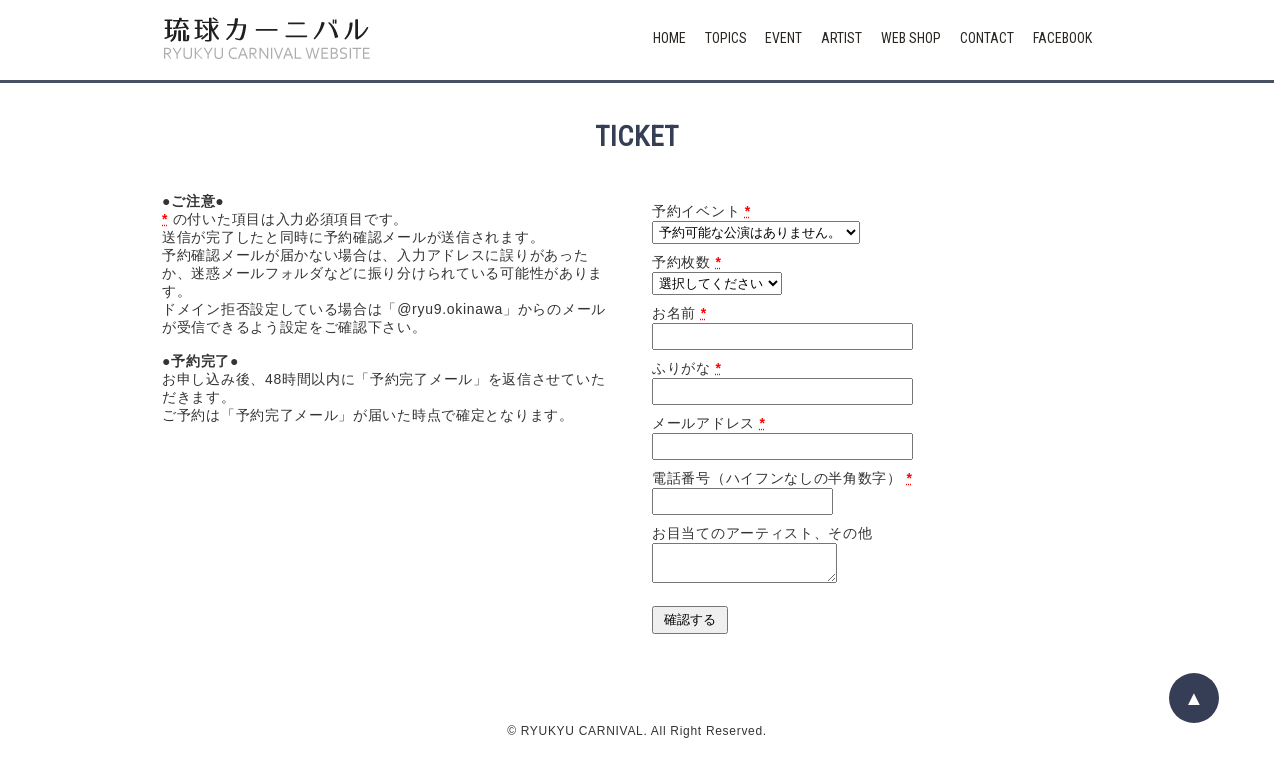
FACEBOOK (1062, 38)
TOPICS (726, 38)
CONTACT (987, 38)
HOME (669, 38)
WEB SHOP (911, 38)
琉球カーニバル (267, 40)
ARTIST (841, 38)
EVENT (783, 38)
